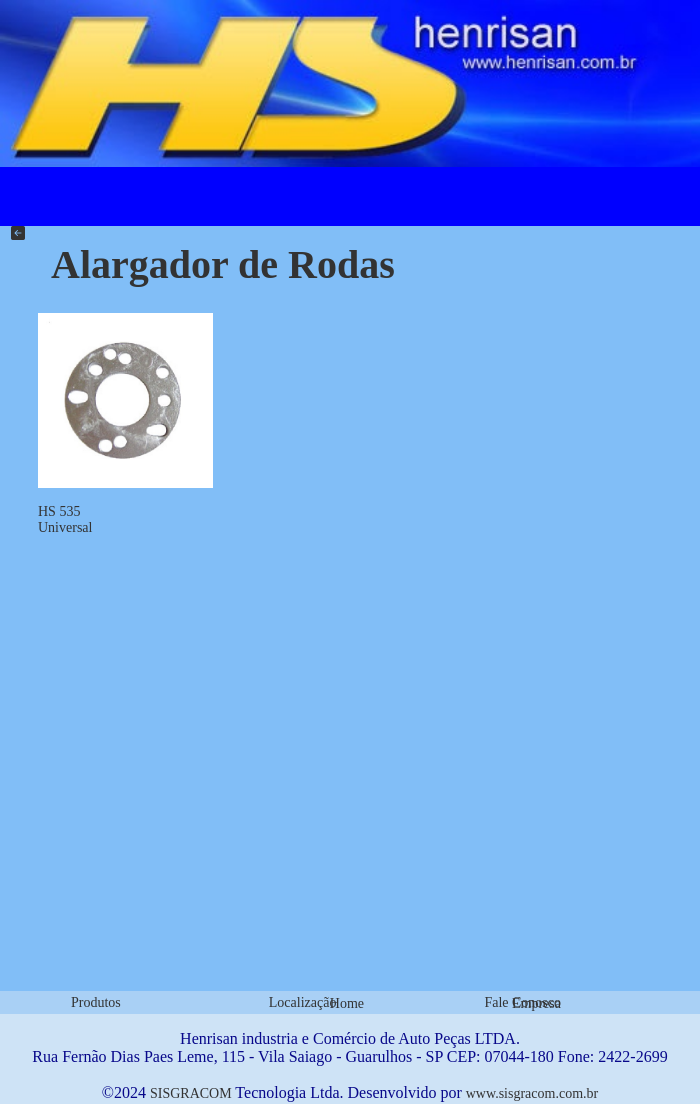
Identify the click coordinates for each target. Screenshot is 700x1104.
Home (347, 1003)
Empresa (536, 1003)
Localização (303, 1002)
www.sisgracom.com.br (532, 1093)
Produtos (96, 1002)
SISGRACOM (191, 1093)
